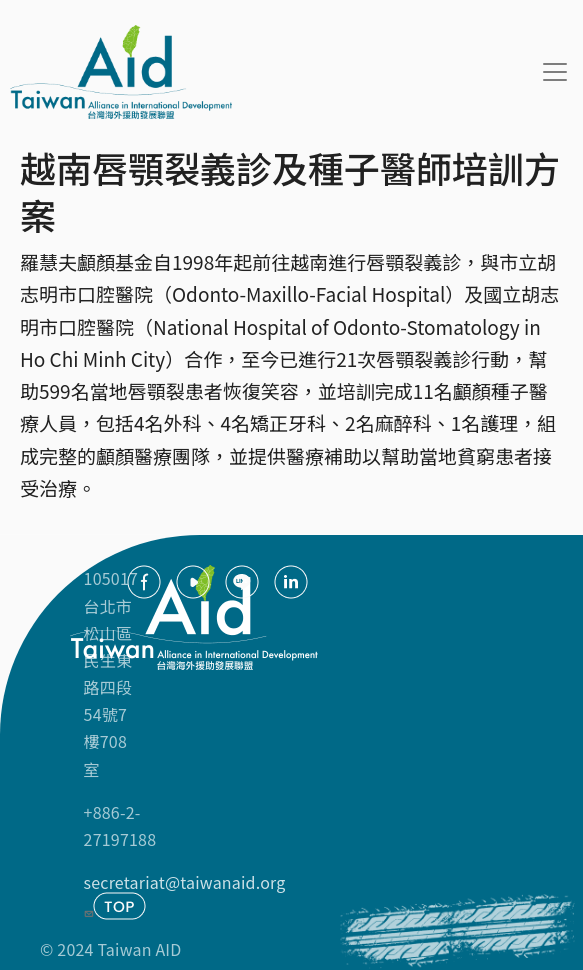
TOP (119, 906)
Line (242, 582)
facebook (144, 582)
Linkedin (291, 582)
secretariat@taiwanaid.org (185, 894)
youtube (193, 582)
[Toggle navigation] (555, 72)
